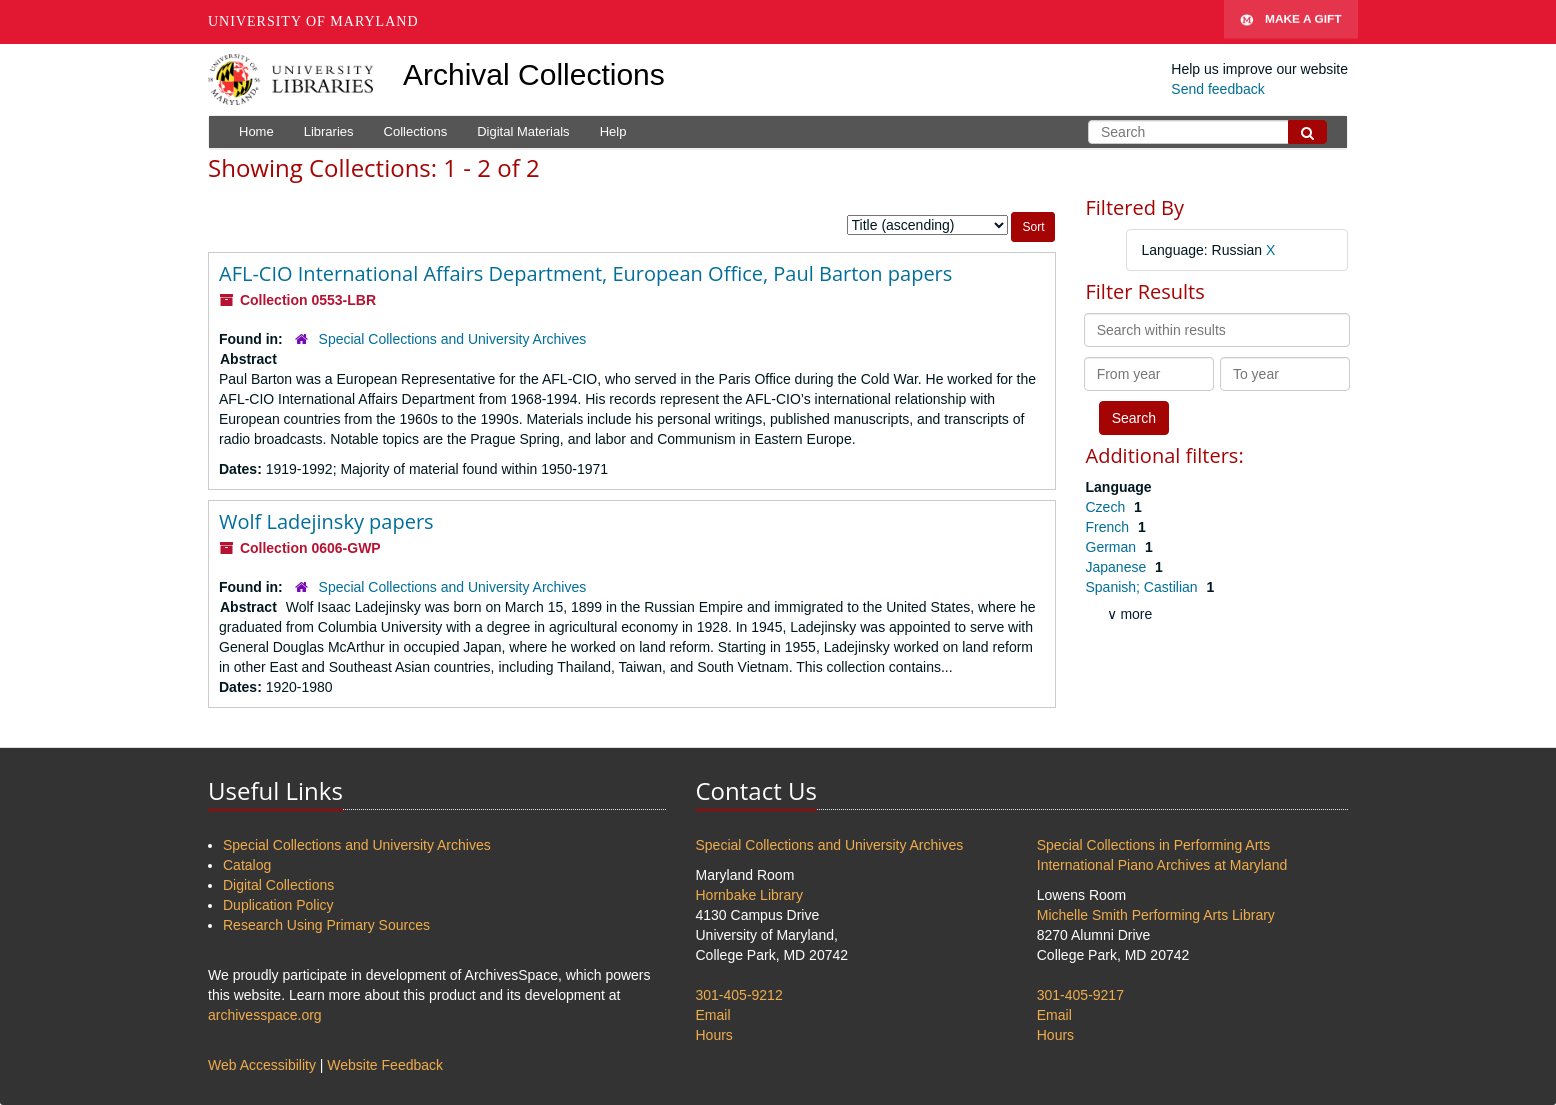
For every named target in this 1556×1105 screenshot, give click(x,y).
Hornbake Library (749, 895)
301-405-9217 (1080, 995)
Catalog (247, 865)
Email (713, 1015)
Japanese (1118, 567)
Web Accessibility (262, 1065)
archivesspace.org (265, 1015)
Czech (1108, 507)
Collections (416, 131)
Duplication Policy (278, 905)
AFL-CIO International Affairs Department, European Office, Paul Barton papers (585, 273)
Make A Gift (1291, 22)
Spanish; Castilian (1144, 587)
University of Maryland (313, 21)
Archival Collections (534, 74)
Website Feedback (385, 1065)
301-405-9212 (739, 995)
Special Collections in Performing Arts (1153, 845)
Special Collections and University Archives (453, 339)
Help (613, 131)
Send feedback (1217, 89)
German (1113, 547)
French (1109, 527)
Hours (714, 1035)
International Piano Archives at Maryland (1162, 865)
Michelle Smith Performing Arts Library (1156, 915)
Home (256, 131)
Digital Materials (523, 131)
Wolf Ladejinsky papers (326, 521)
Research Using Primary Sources (326, 925)
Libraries (329, 131)
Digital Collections (278, 885)
